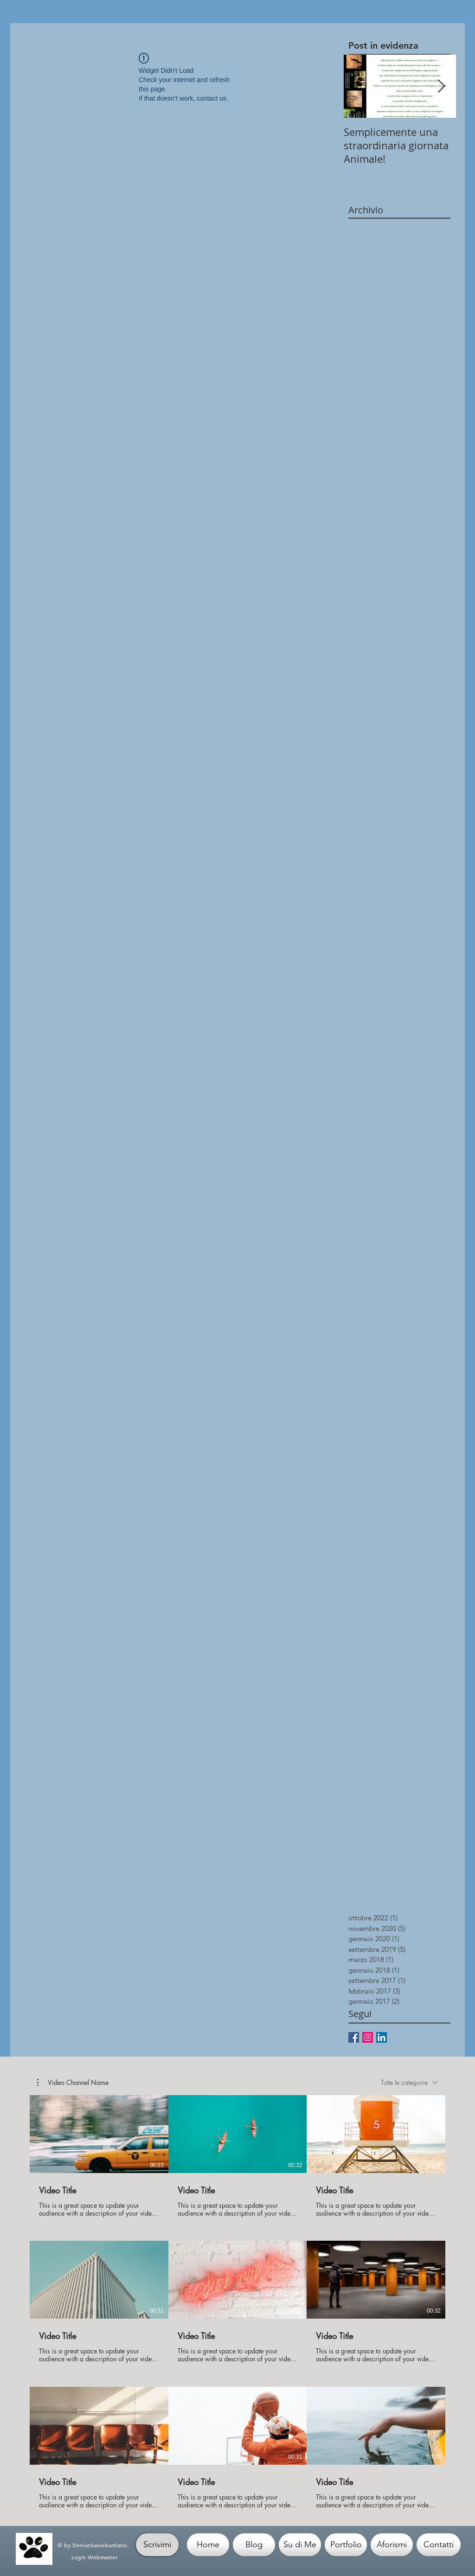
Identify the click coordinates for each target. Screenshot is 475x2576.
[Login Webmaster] (94, 2557)
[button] (73, 2082)
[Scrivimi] (157, 2544)
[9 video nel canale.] (237, 2302)
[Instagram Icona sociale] (367, 2037)
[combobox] (409, 2082)
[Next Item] (441, 86)
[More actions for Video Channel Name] (73, 2082)
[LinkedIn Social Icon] (381, 2037)
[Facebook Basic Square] (353, 2037)
